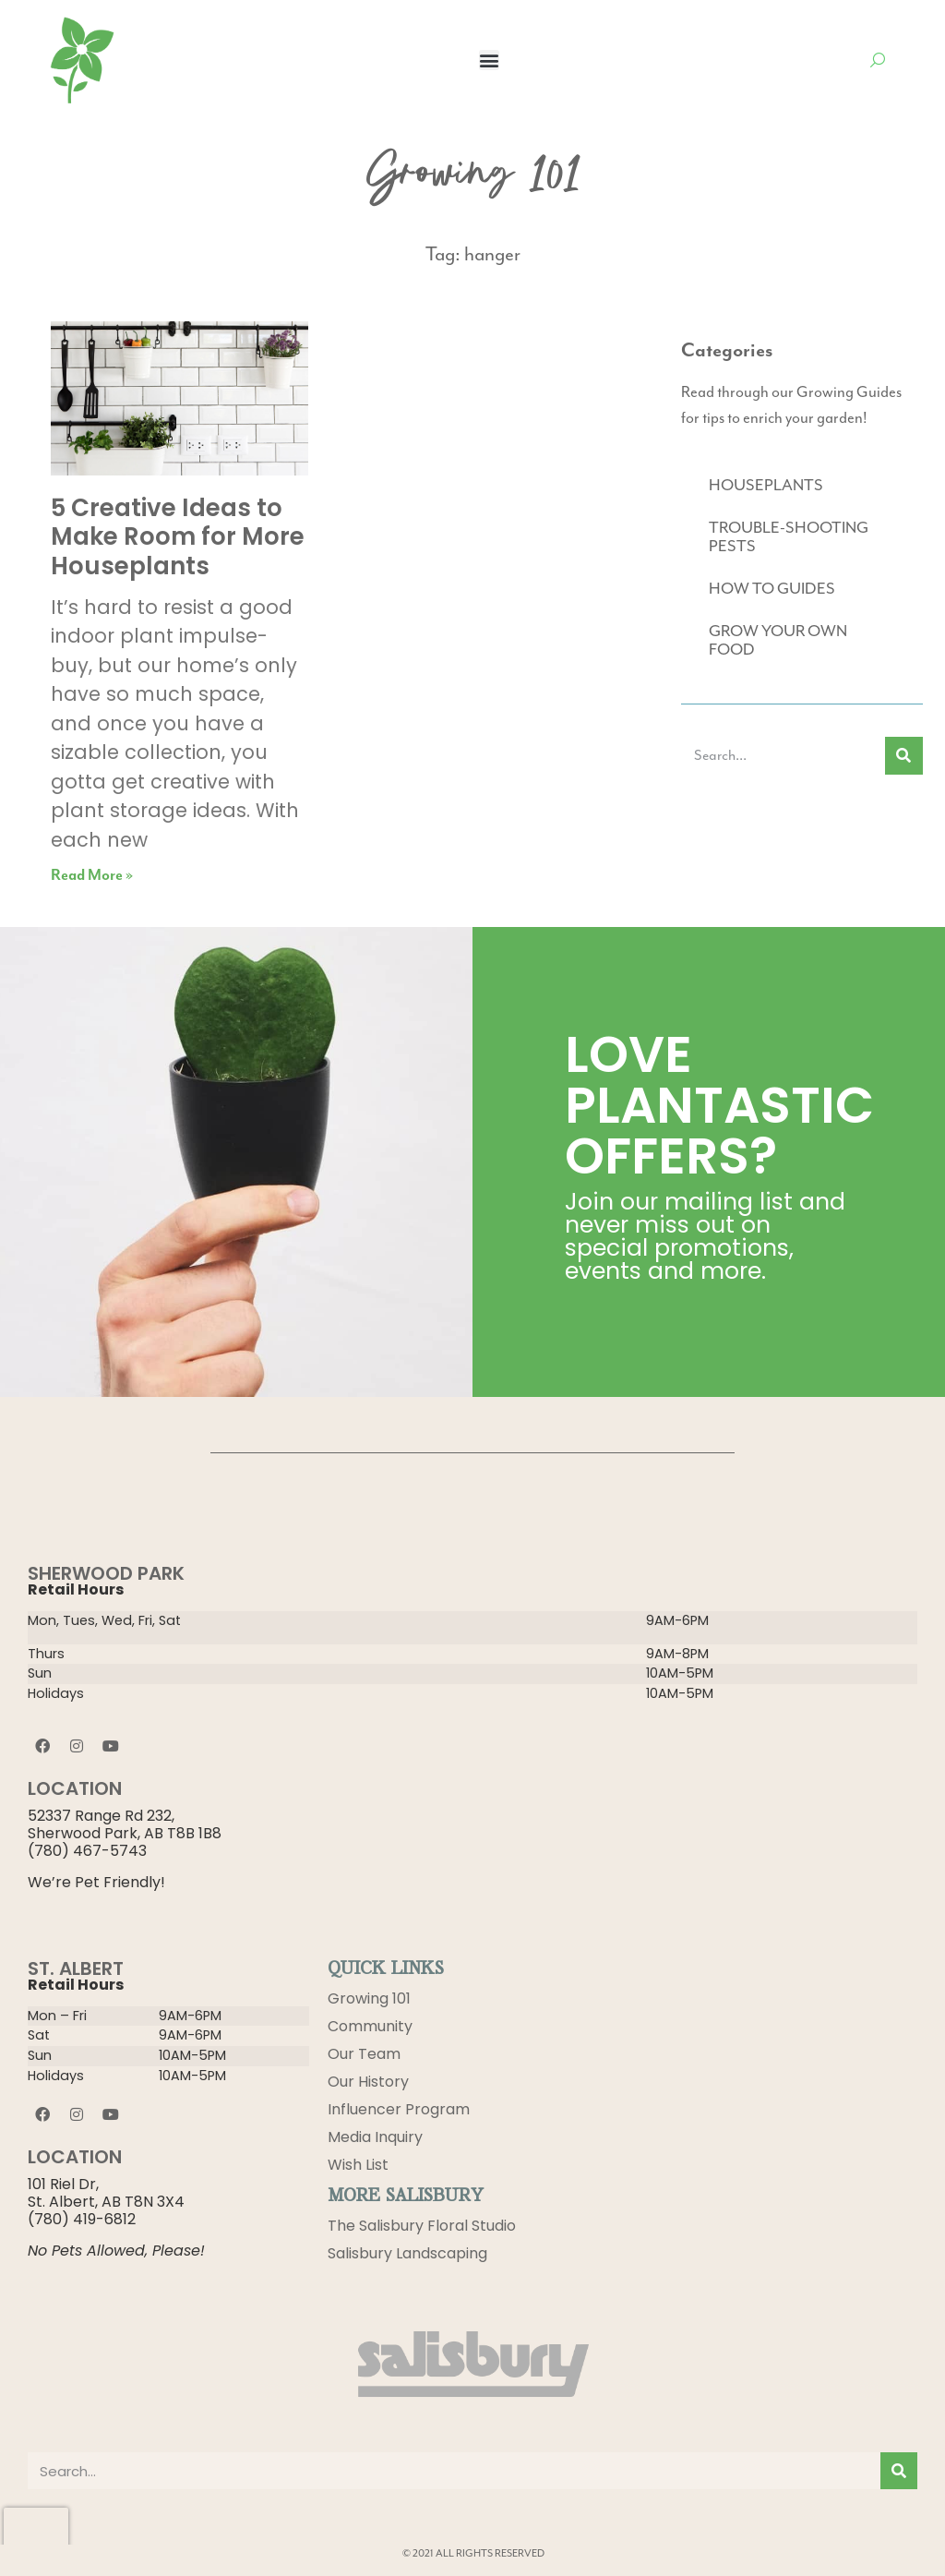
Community (370, 2026)
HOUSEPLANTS (766, 485)
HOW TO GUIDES (772, 589)
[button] (489, 60)
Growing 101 (369, 1998)
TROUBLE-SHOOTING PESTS (788, 537)
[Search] (904, 756)
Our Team (364, 2053)
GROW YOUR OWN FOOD (778, 640)
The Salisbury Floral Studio (422, 2225)
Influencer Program (399, 2109)
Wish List (358, 2164)
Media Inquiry (375, 2137)
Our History (368, 2081)
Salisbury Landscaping (407, 2253)
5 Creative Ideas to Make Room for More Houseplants (178, 536)
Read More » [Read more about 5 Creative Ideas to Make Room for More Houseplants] (92, 876)
